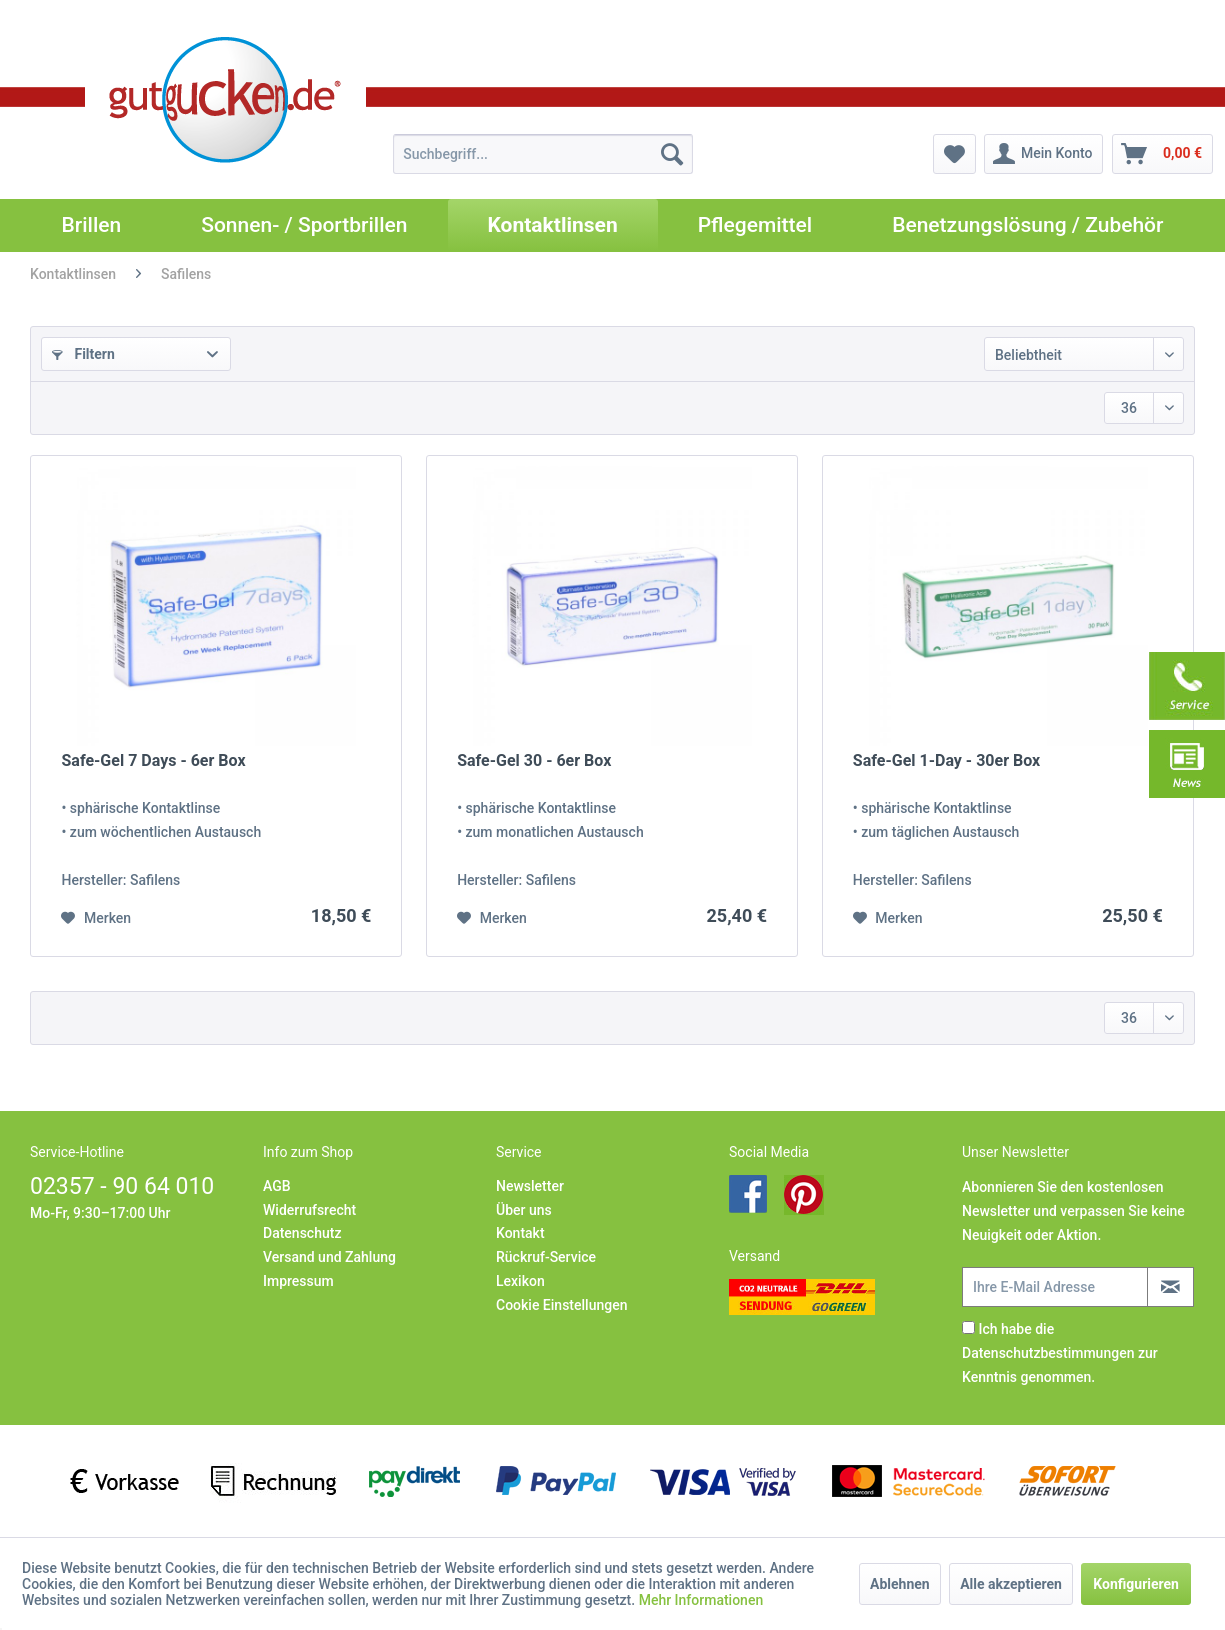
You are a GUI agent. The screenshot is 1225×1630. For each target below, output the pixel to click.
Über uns (524, 1210)
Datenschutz (302, 1233)
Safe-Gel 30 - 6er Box (534, 760)
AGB (277, 1186)
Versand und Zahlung (329, 1257)
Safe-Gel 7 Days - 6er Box (153, 760)
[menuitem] (543, 154)
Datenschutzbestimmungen (1048, 1353)
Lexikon (520, 1281)
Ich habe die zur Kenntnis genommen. (1060, 1353)
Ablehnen (900, 1584)
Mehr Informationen (701, 1600)
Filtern (83, 354)
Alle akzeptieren (1011, 1584)
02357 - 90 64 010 (122, 1186)
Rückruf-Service (546, 1257)
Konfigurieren (1136, 1584)
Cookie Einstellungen (561, 1305)
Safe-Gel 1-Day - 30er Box (946, 760)
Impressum (298, 1281)
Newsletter (530, 1186)
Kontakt (520, 1233)
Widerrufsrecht (309, 1210)
